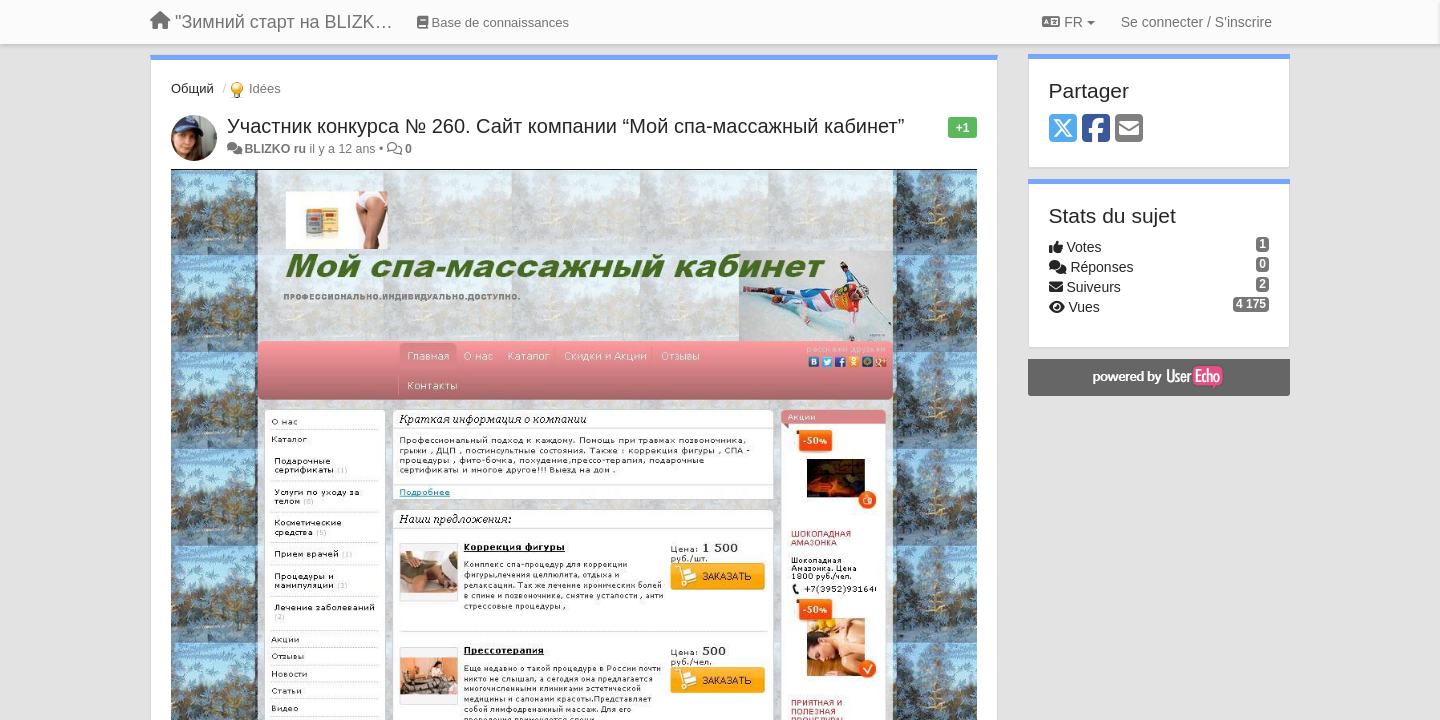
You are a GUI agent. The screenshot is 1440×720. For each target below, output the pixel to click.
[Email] (1129, 129)
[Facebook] (1096, 129)
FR (1068, 22)
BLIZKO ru (276, 149)
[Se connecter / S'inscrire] (1196, 22)
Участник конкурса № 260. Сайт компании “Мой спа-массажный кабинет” (565, 126)
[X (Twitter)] (1063, 129)
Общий (192, 88)
